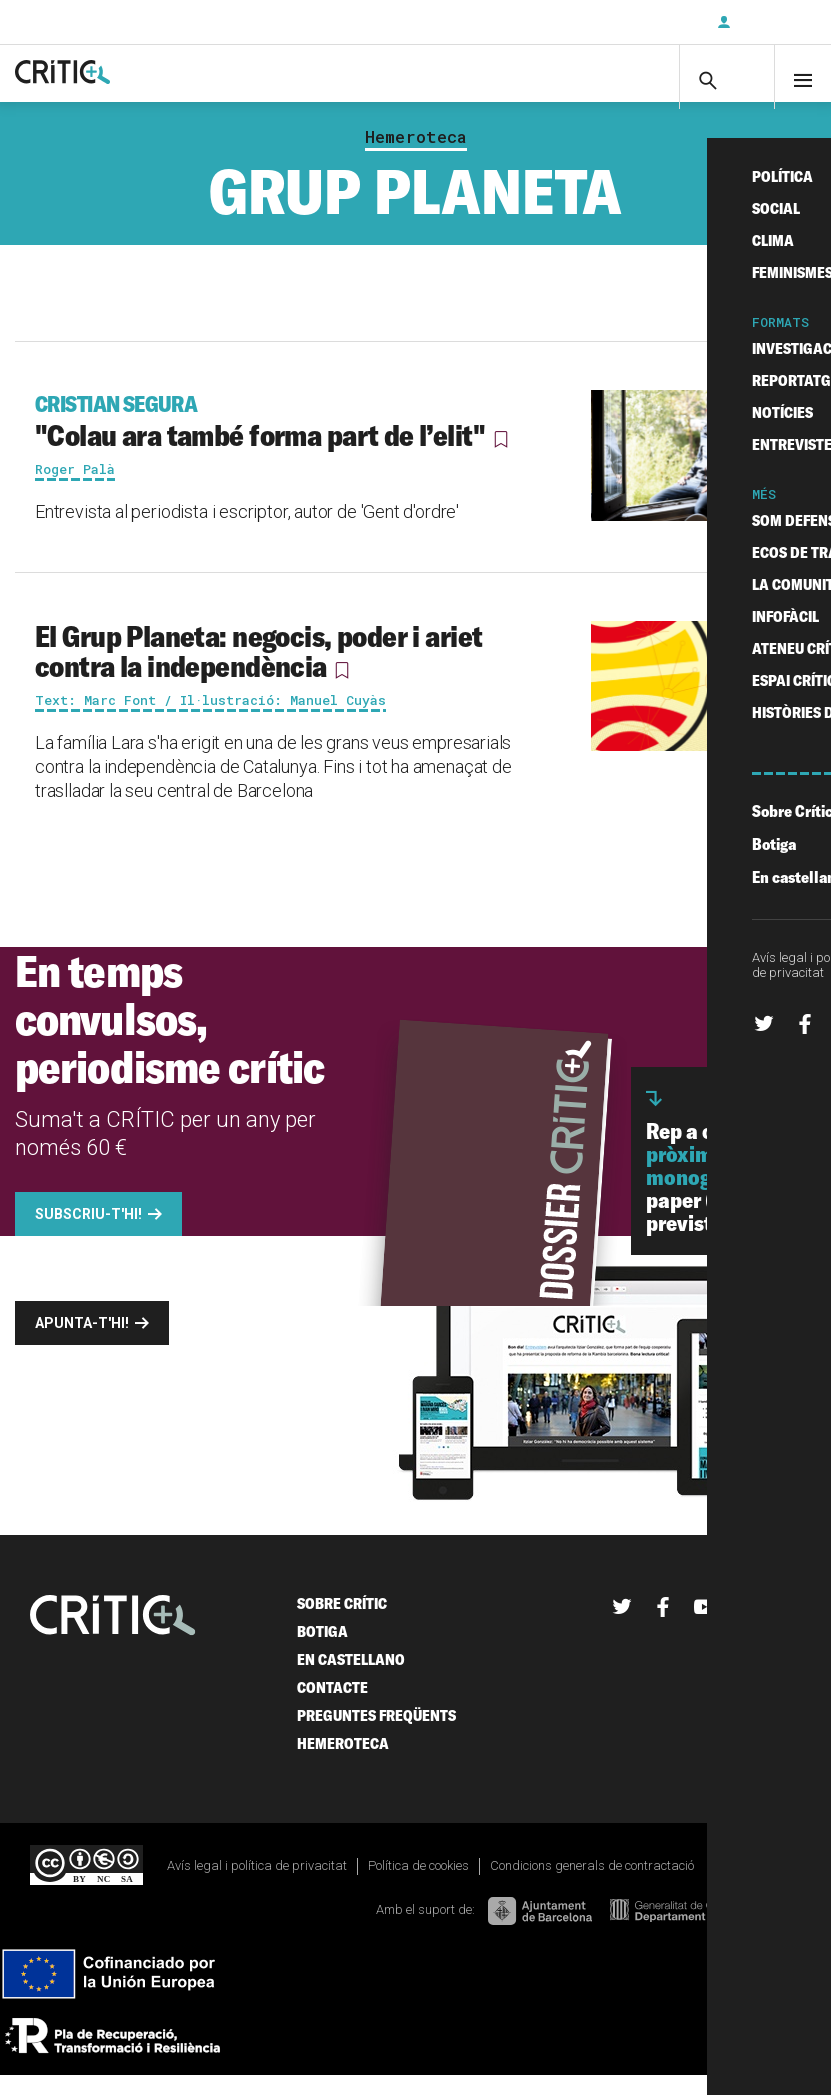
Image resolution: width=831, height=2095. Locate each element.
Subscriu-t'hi (636, 22)
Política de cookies (418, 1884)
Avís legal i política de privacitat (257, 1884)
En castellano (351, 1678)
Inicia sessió (771, 22)
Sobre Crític (342, 1622)
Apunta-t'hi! (82, 1342)
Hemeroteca (416, 156)
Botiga (322, 1650)
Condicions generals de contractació (592, 1884)
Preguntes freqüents (376, 1734)
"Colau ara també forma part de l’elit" (280, 440)
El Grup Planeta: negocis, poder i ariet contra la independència (258, 670)
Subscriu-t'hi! (88, 1233)
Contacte (332, 1706)
